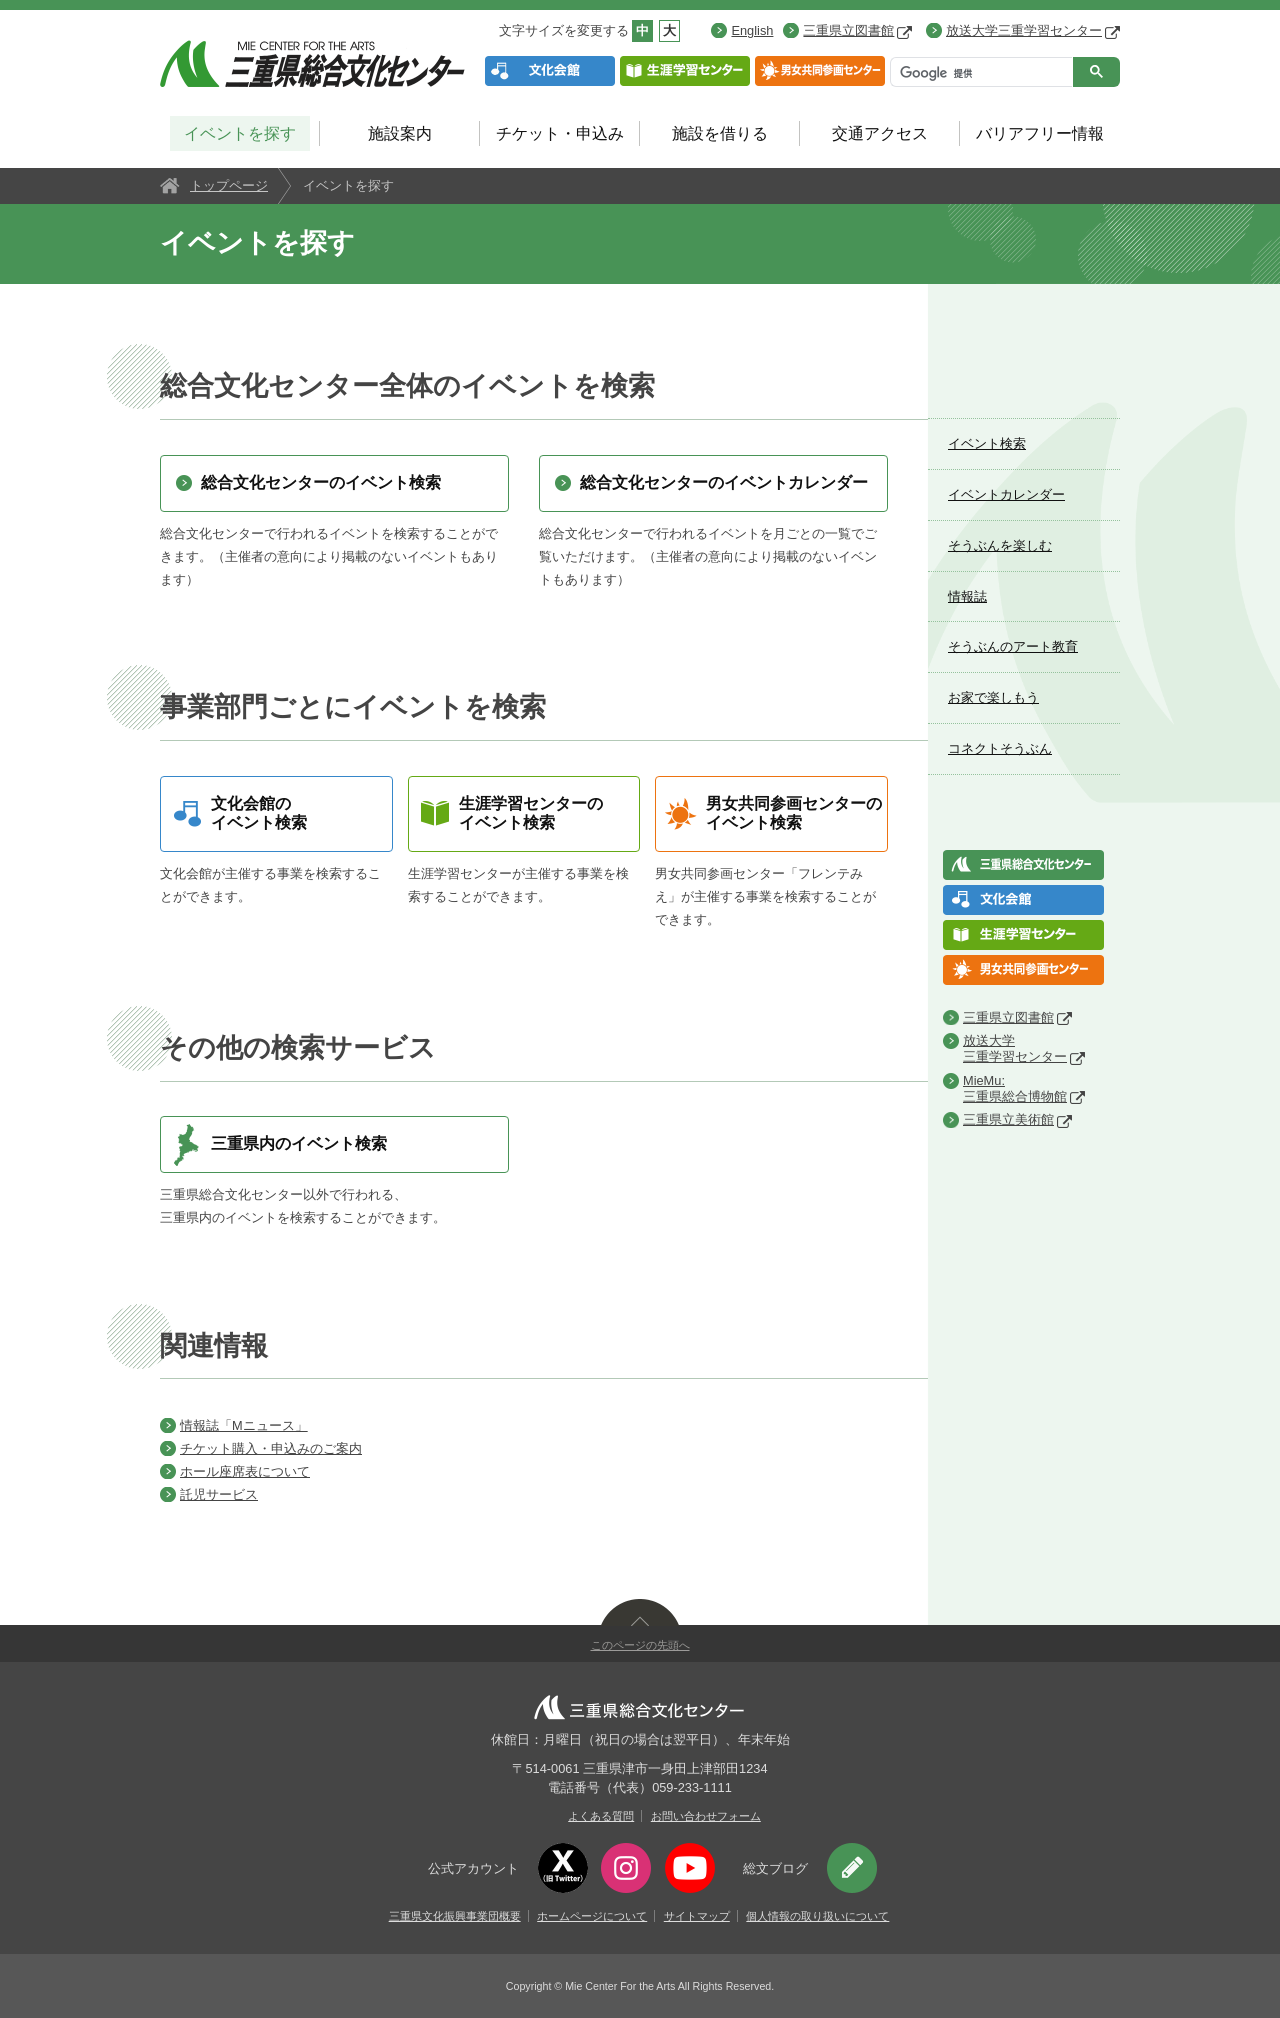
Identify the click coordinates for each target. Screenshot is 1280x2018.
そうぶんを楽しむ (1000, 545)
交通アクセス (880, 133)
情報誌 (967, 596)
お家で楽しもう (993, 697)
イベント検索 (987, 443)
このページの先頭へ (640, 1645)
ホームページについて (592, 1916)
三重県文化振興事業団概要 (455, 1916)
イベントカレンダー (1006, 494)
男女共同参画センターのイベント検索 (794, 813)
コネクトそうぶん (1000, 748)
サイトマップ (697, 1916)
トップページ (229, 185)
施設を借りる (720, 133)
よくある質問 (601, 1816)
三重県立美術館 (1008, 1119)
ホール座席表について (245, 1471)
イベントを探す (240, 133)
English (752, 30)
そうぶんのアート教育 (1013, 646)
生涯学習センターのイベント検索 (531, 813)
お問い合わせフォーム (706, 1816)
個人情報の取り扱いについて (817, 1916)
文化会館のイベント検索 (259, 813)
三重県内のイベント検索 (299, 1143)
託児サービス (219, 1494)
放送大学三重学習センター (1033, 30)
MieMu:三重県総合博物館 (1015, 1088)
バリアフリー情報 (1040, 133)
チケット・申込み (560, 133)
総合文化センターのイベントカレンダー (724, 482)
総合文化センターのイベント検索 (321, 482)
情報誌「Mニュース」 (244, 1425)
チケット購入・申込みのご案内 (271, 1448)
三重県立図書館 (857, 30)
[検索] (979, 74)
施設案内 (400, 133)
